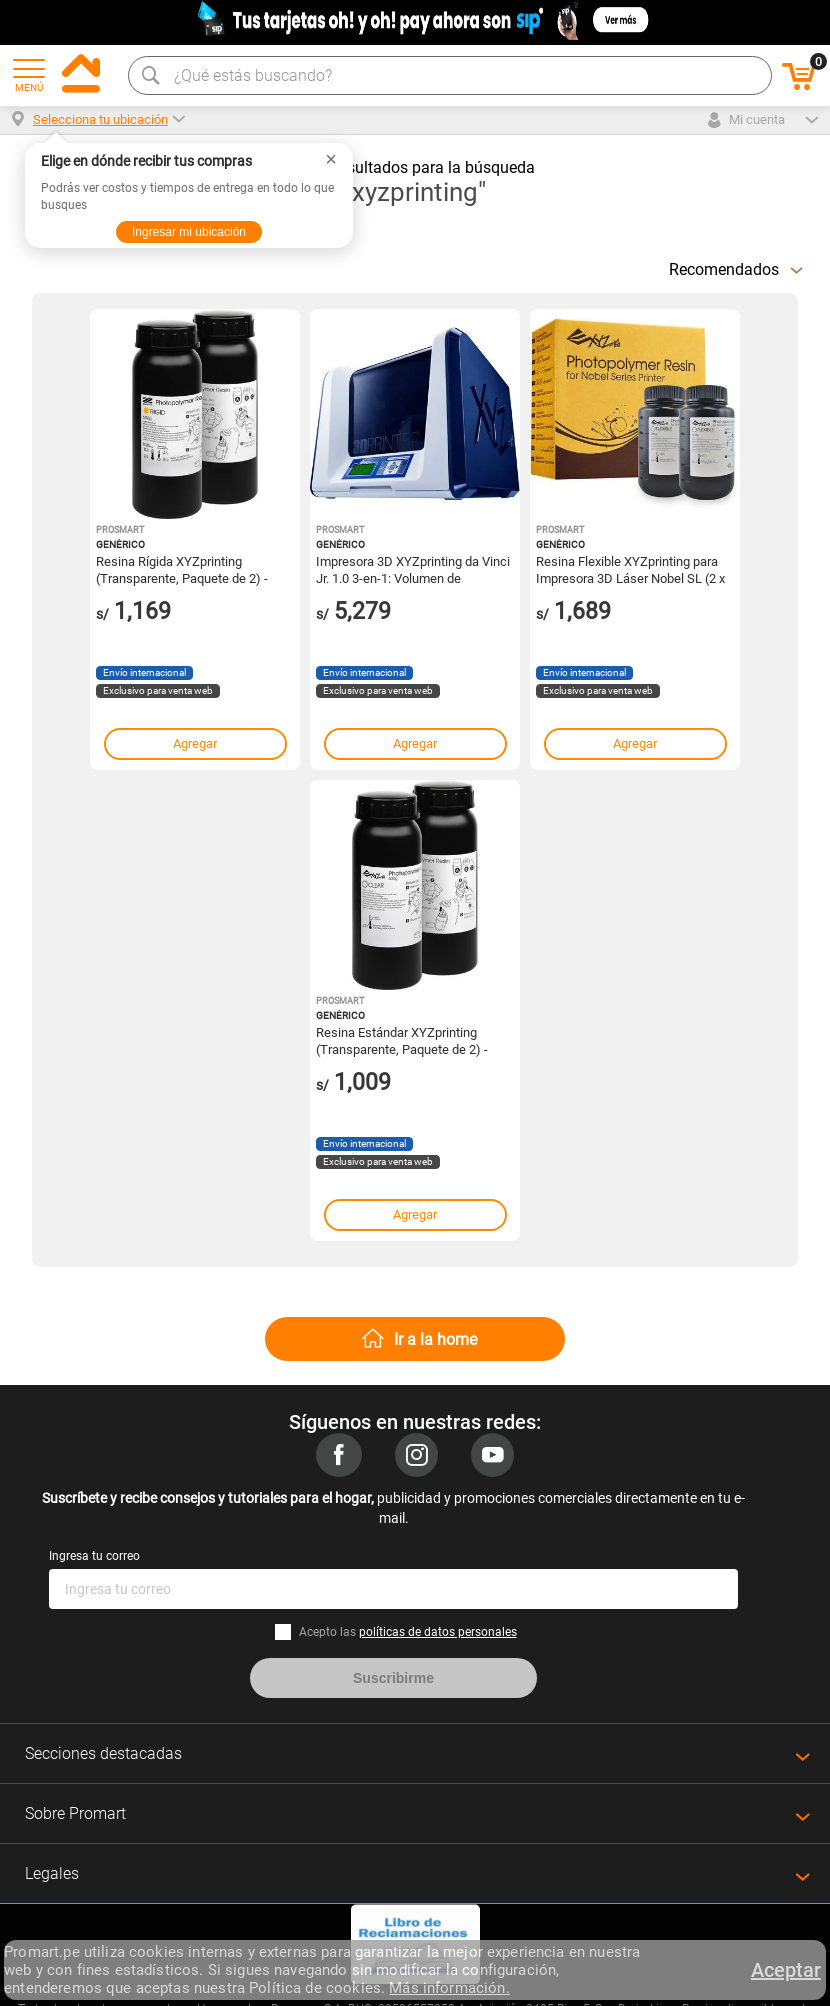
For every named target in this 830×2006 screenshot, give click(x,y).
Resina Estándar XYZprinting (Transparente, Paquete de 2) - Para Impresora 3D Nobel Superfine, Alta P (402, 1040)
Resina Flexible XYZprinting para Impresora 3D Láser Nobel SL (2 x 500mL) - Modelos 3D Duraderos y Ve (632, 569)
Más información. (449, 1988)
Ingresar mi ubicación (189, 232)
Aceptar (786, 1970)
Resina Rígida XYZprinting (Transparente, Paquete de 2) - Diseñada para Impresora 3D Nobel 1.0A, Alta (182, 569)
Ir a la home (435, 1339)
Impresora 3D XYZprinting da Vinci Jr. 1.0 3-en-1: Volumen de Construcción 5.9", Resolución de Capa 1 (413, 569)
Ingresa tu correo (94, 1556)
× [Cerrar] (331, 159)
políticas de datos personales (438, 1632)
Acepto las (408, 1632)
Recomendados (724, 269)
